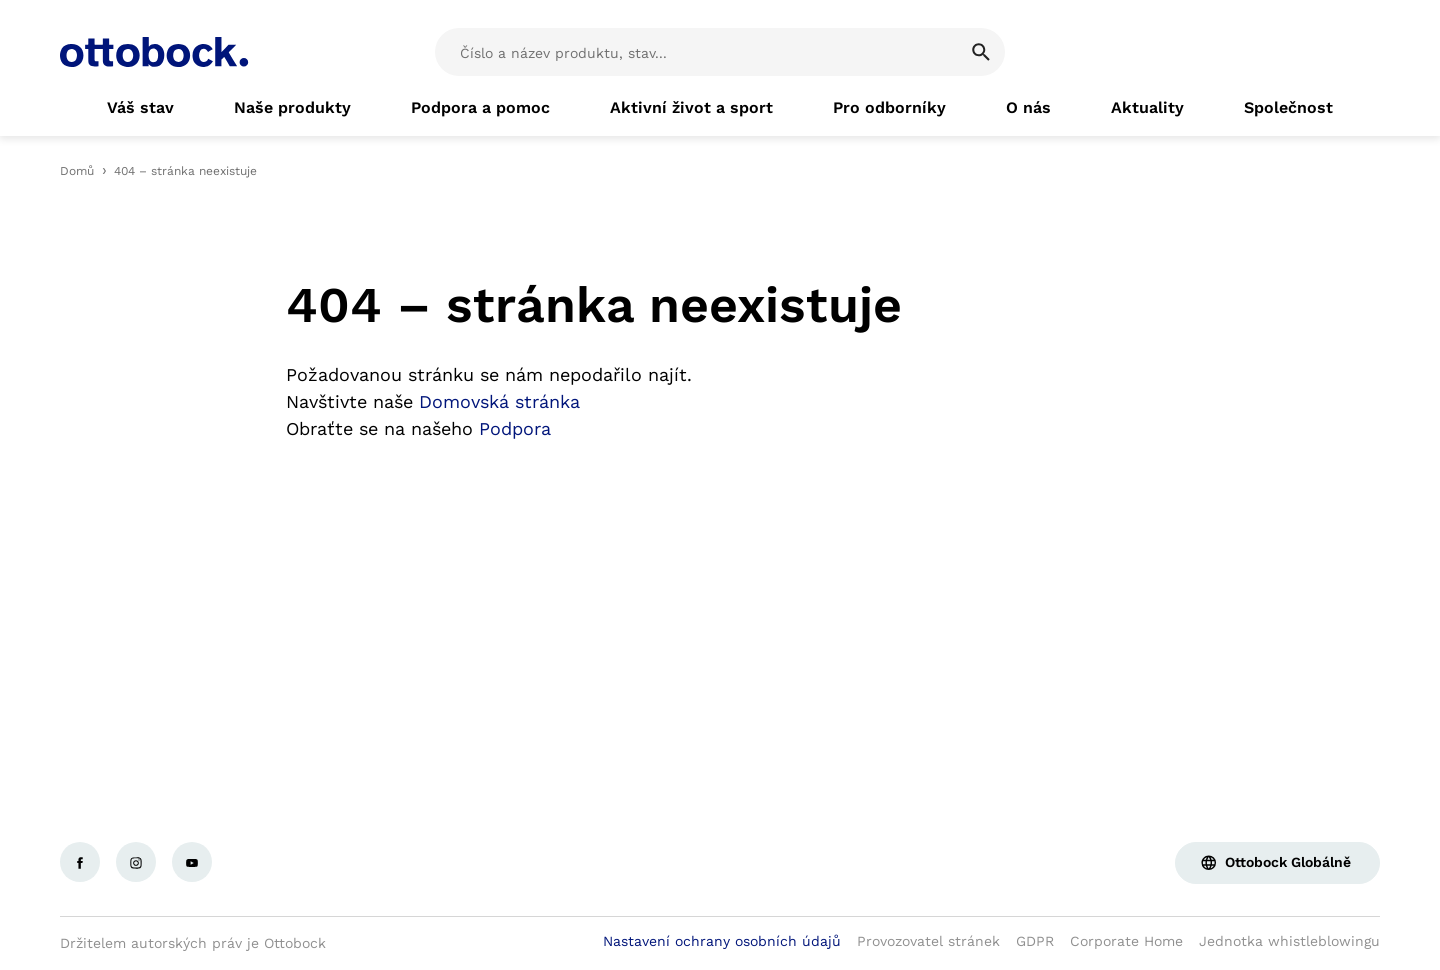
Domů (77, 171)
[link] (140, 108)
